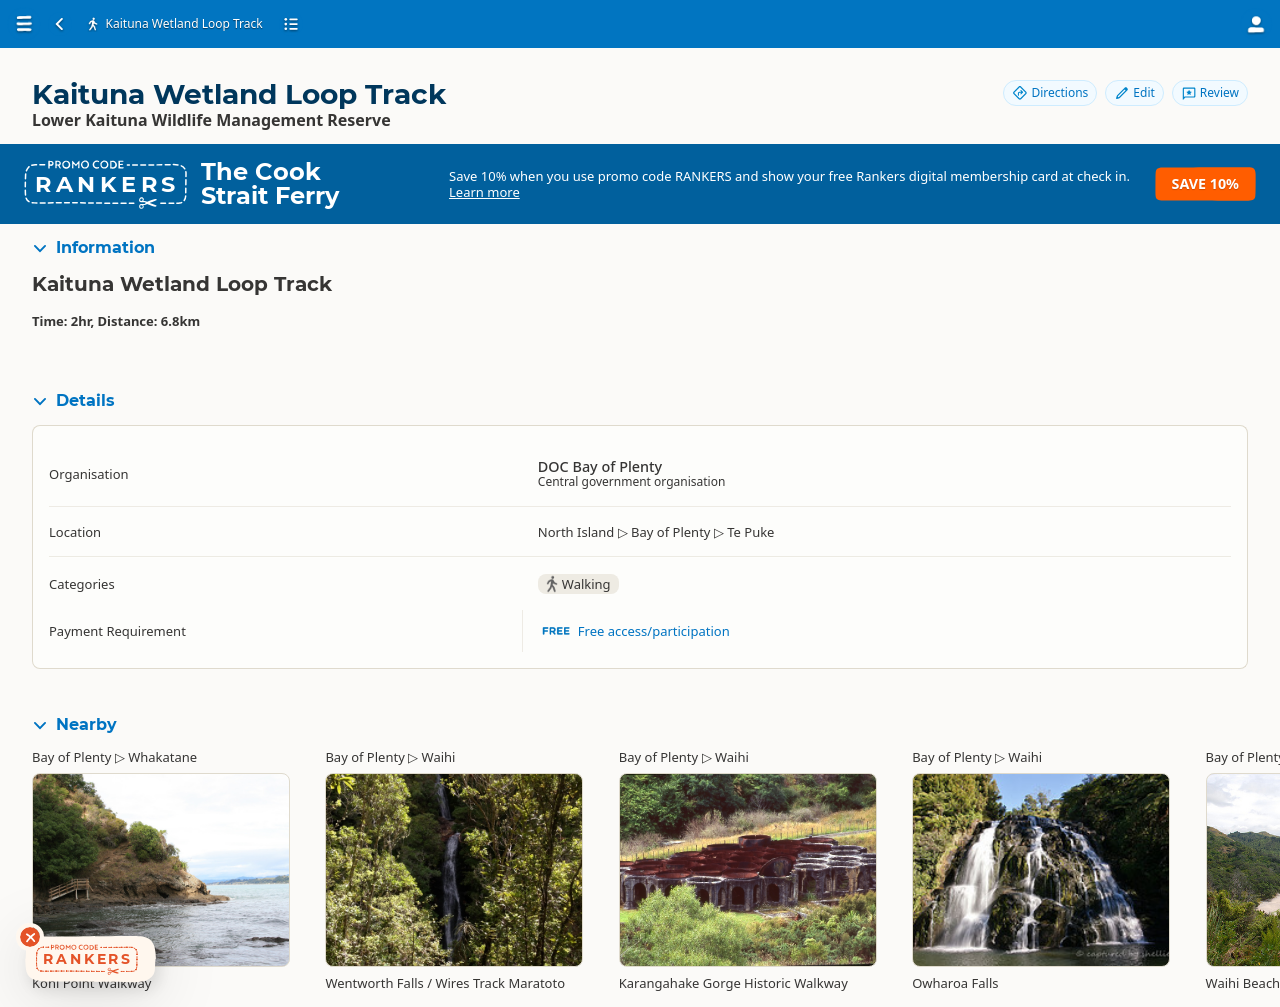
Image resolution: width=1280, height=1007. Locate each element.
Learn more (484, 192)
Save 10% (1205, 183)
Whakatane (162, 757)
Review (1210, 92)
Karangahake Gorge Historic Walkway (733, 983)
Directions (1050, 92)
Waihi (439, 757)
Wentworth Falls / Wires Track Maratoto (445, 983)
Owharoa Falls (955, 983)
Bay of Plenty (71, 757)
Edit (1134, 92)
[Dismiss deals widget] (30, 937)
